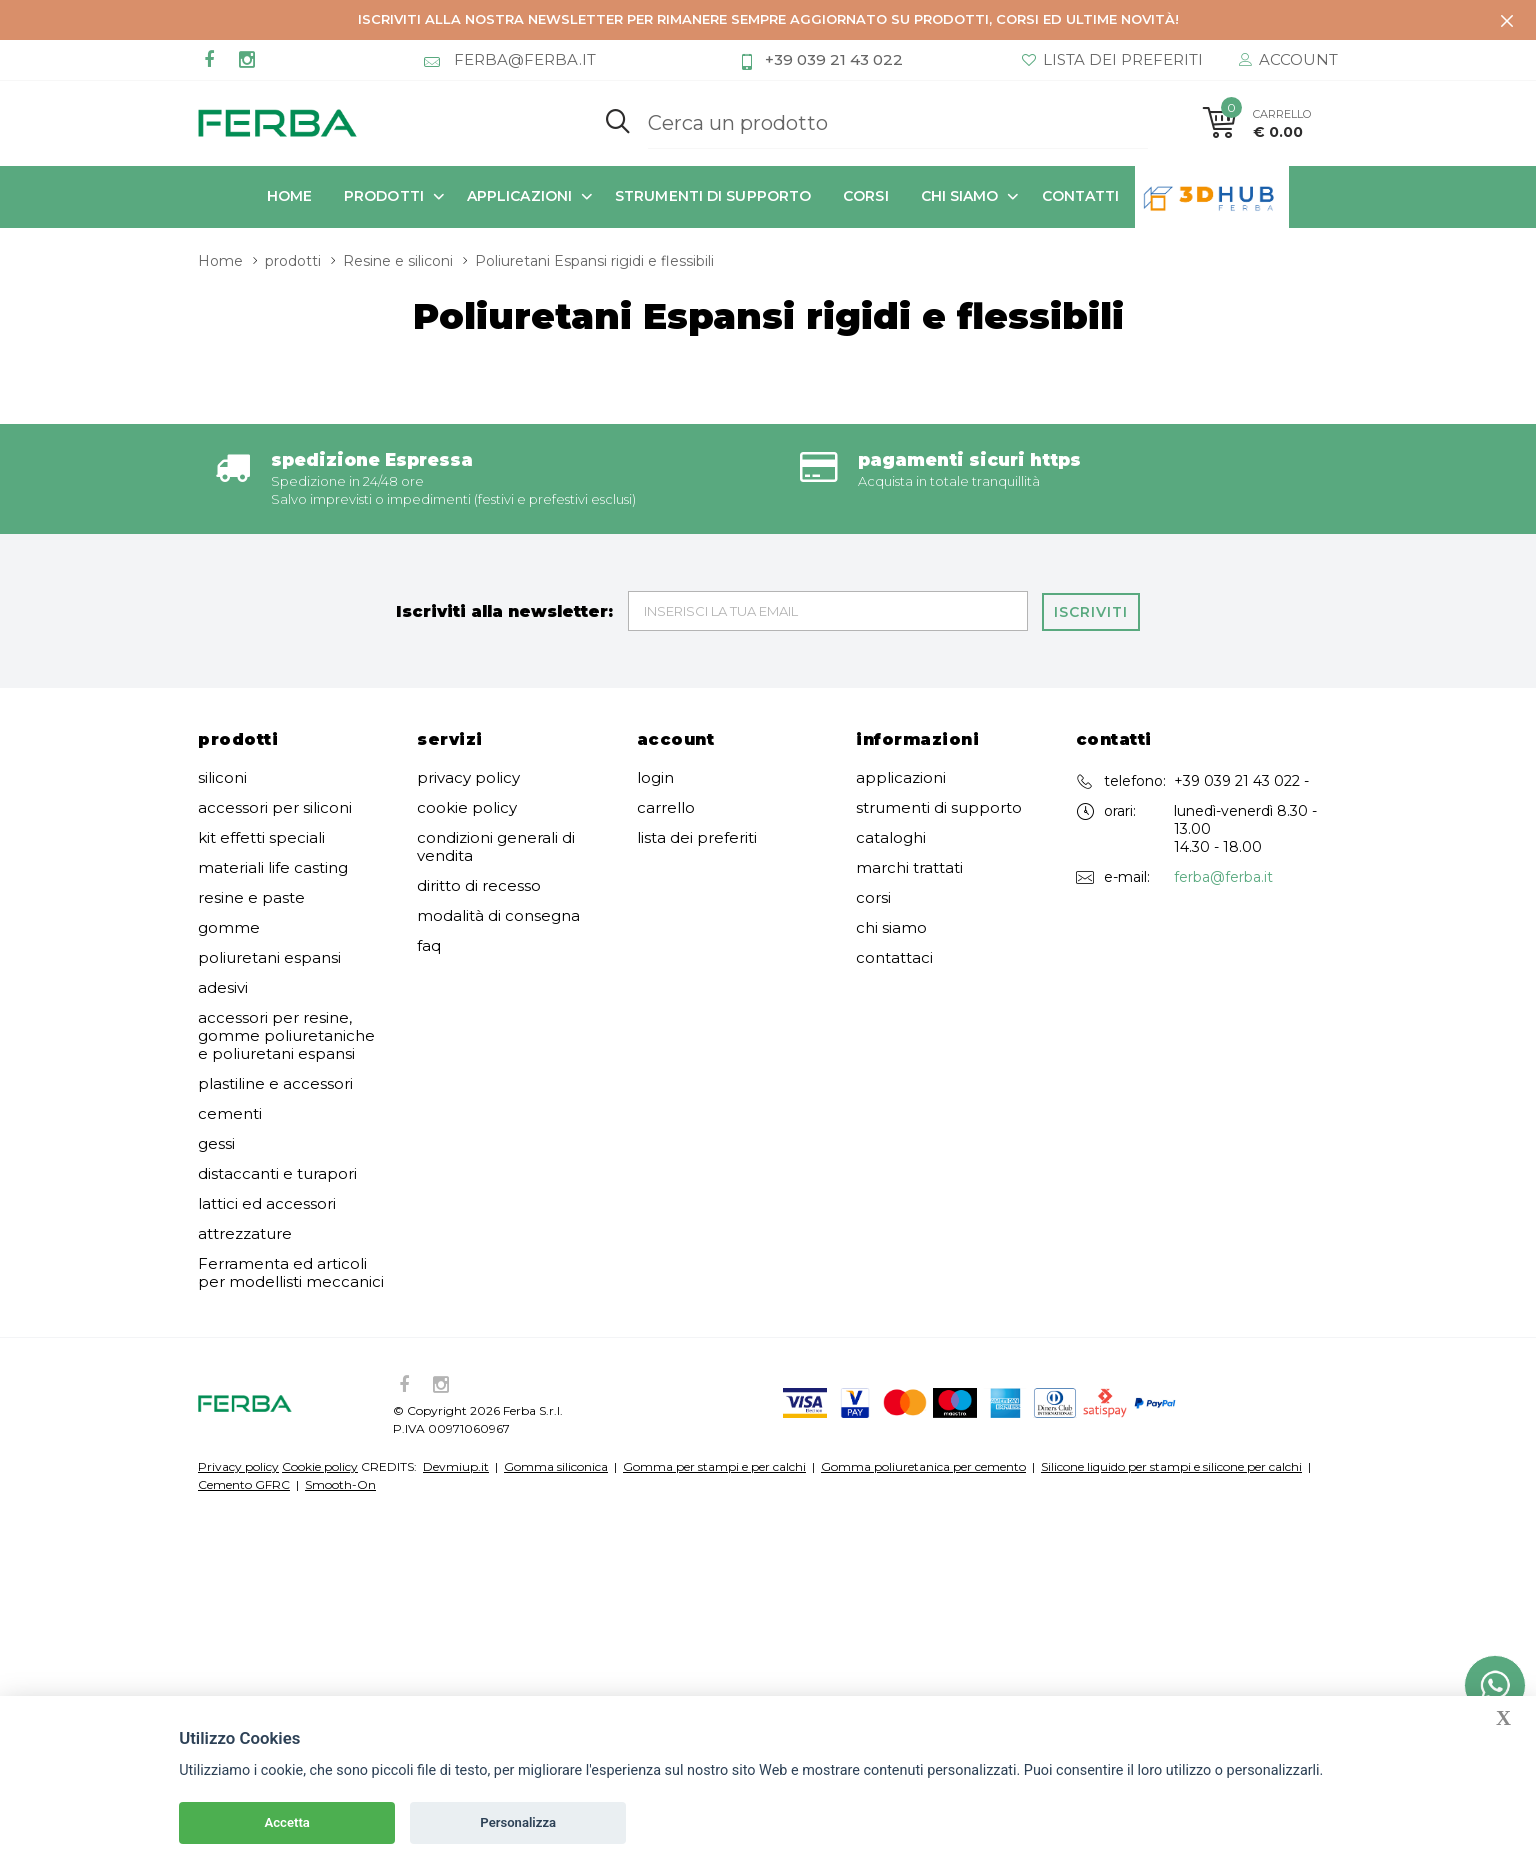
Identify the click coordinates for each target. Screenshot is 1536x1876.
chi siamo (960, 195)
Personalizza (518, 1822)
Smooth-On (340, 1375)
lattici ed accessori (267, 1095)
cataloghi (891, 729)
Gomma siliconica (556, 1357)
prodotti (384, 195)
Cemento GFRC (244, 1375)
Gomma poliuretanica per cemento (923, 1357)
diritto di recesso (479, 777)
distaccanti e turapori (277, 1065)
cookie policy (467, 699)
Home (289, 195)
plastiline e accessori (275, 975)
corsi (866, 195)
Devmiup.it (456, 1357)
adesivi (223, 879)
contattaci (894, 849)
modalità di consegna (498, 807)
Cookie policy (320, 1357)
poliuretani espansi (269, 849)
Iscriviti (1092, 502)
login (655, 669)
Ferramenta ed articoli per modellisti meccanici (291, 1164)
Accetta (287, 1822)
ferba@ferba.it (1223, 768)
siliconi (222, 669)
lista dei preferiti (697, 729)
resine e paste (251, 789)
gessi (216, 1035)
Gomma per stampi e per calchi (714, 1357)
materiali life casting (273, 759)
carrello (666, 699)
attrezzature (245, 1125)
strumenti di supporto (713, 195)
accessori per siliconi (275, 699)
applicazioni (519, 195)
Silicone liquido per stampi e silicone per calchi (1171, 1357)
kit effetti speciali (261, 729)
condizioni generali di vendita (496, 738)
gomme (229, 819)
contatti (1081, 195)
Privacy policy (238, 1357)
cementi (230, 1005)
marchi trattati (909, 759)
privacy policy (468, 669)
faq (429, 837)
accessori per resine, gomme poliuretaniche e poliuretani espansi (286, 927)
